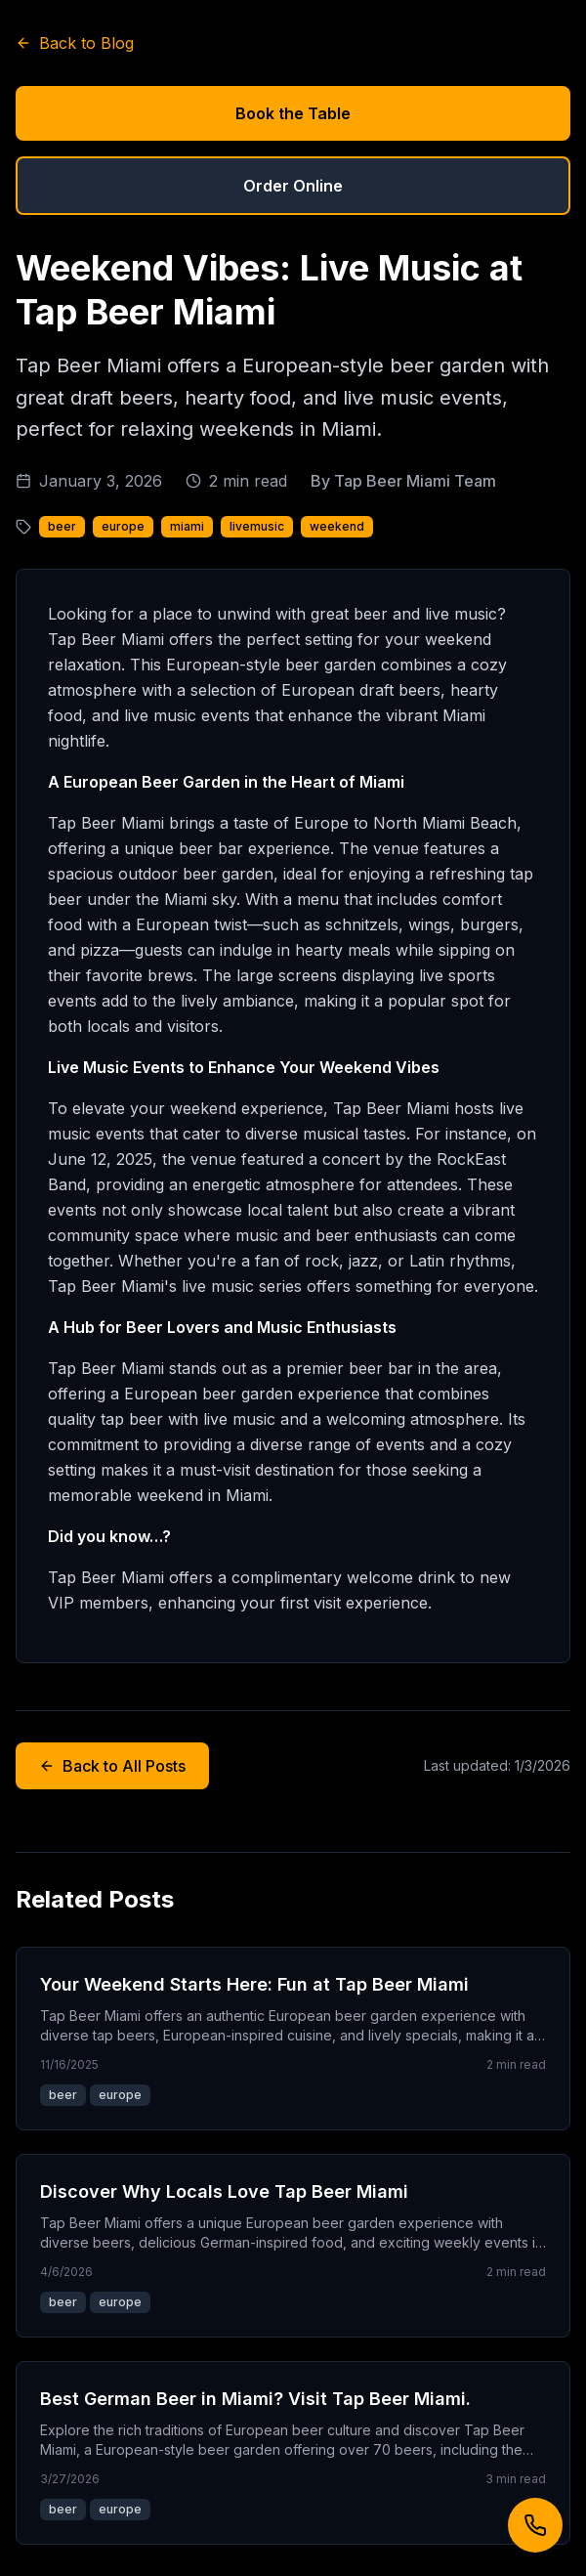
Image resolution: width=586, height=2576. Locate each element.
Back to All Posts (112, 1766)
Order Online (293, 185)
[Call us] (535, 2525)
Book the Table (293, 113)
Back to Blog (75, 43)
